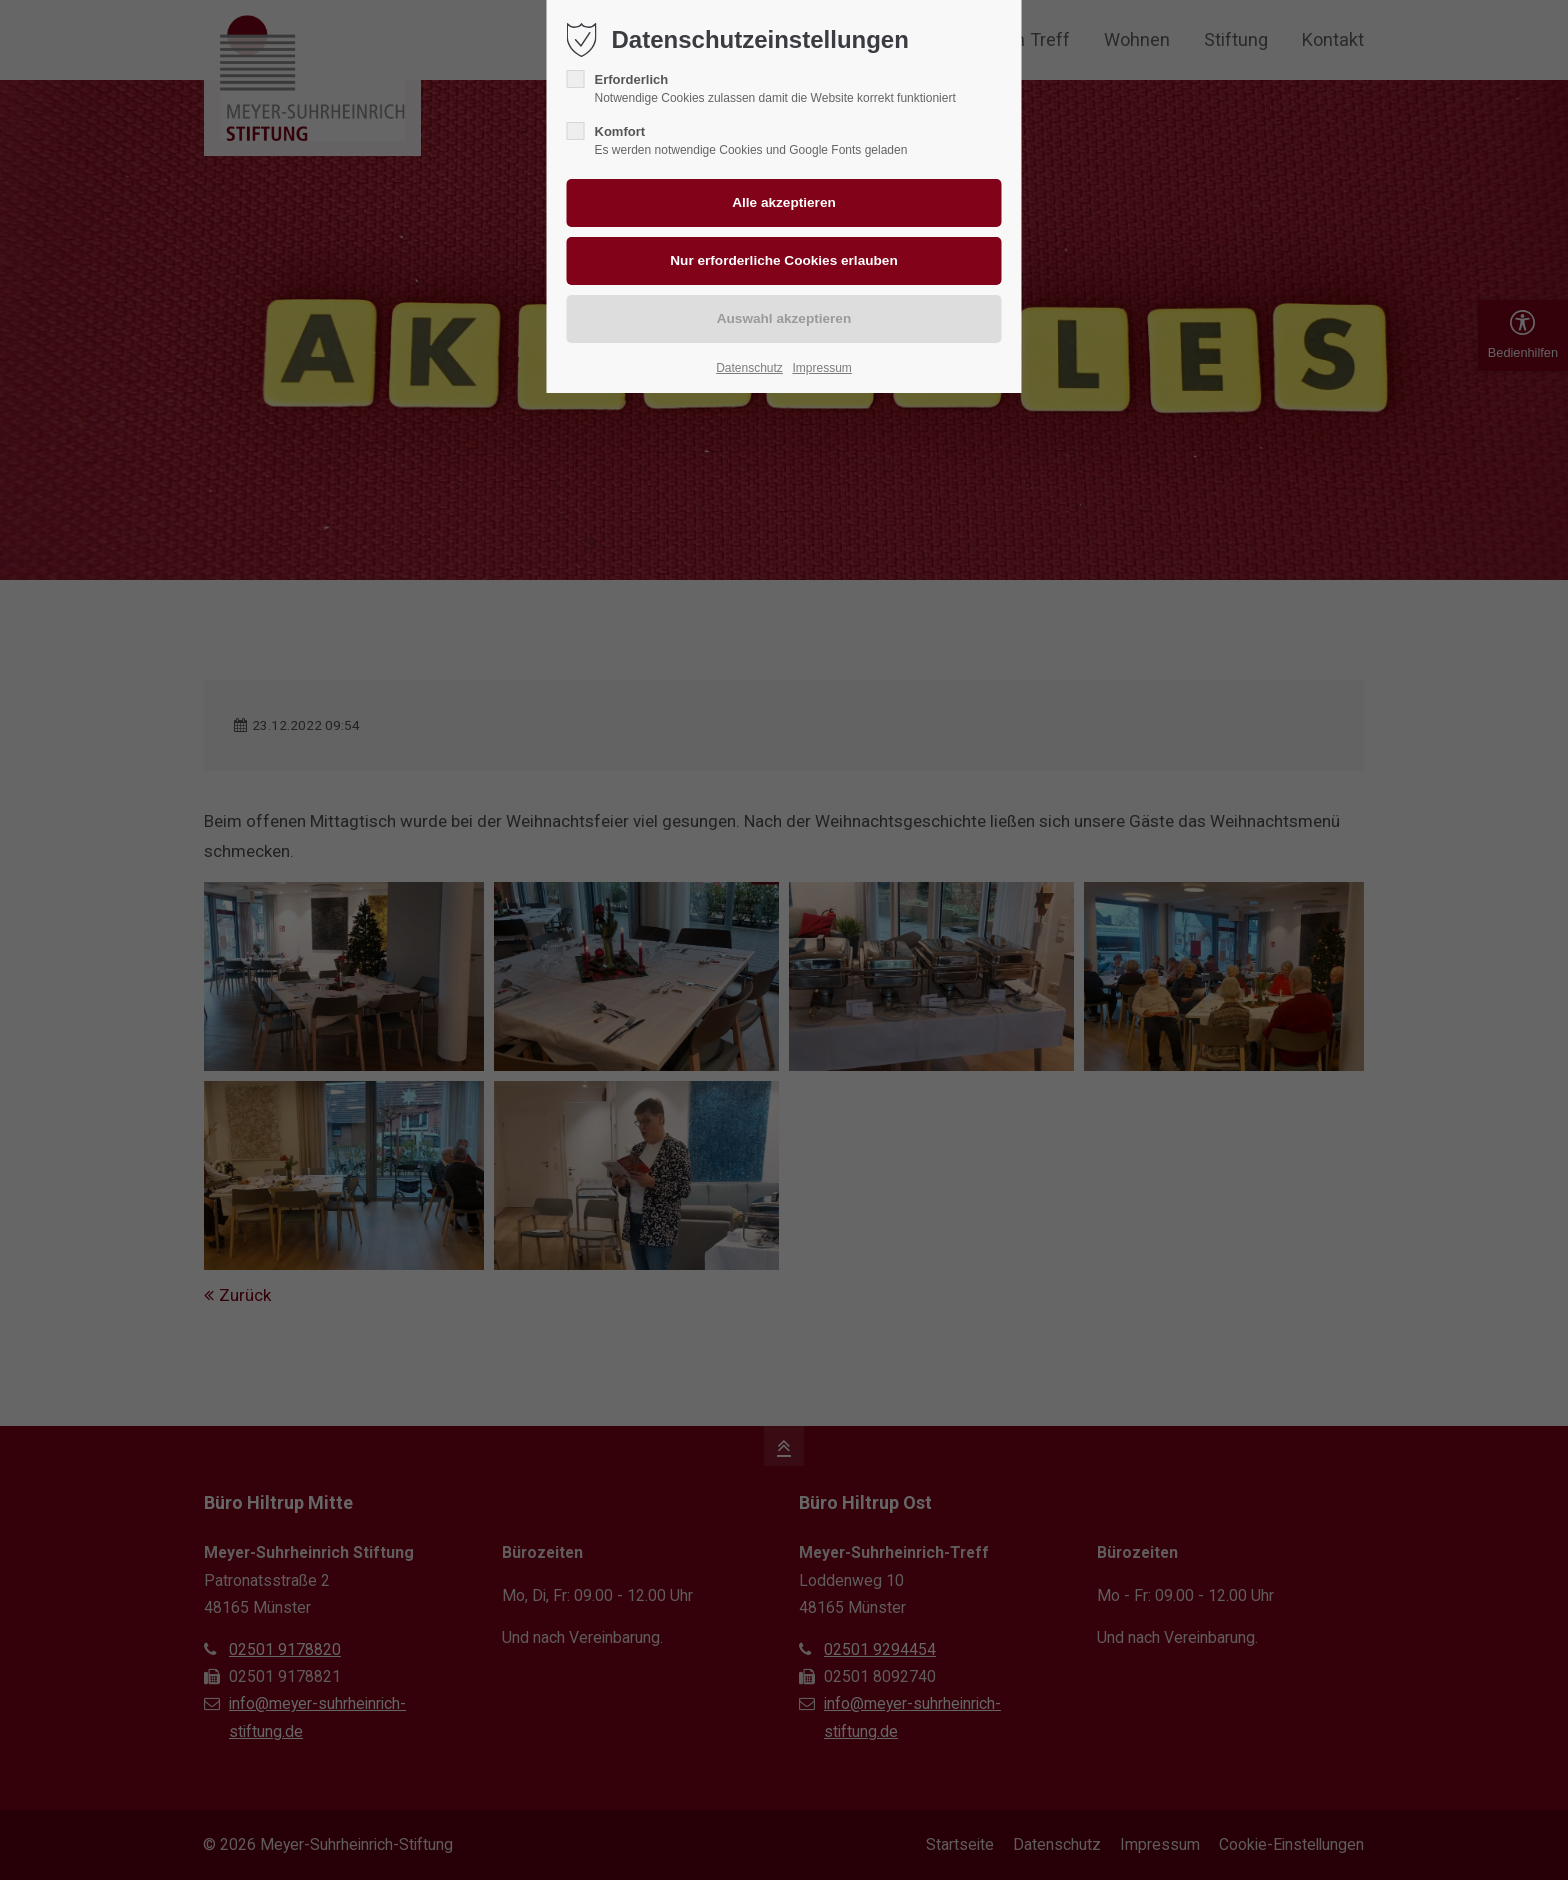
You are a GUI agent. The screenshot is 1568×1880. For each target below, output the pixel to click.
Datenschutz (749, 368)
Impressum (821, 368)
